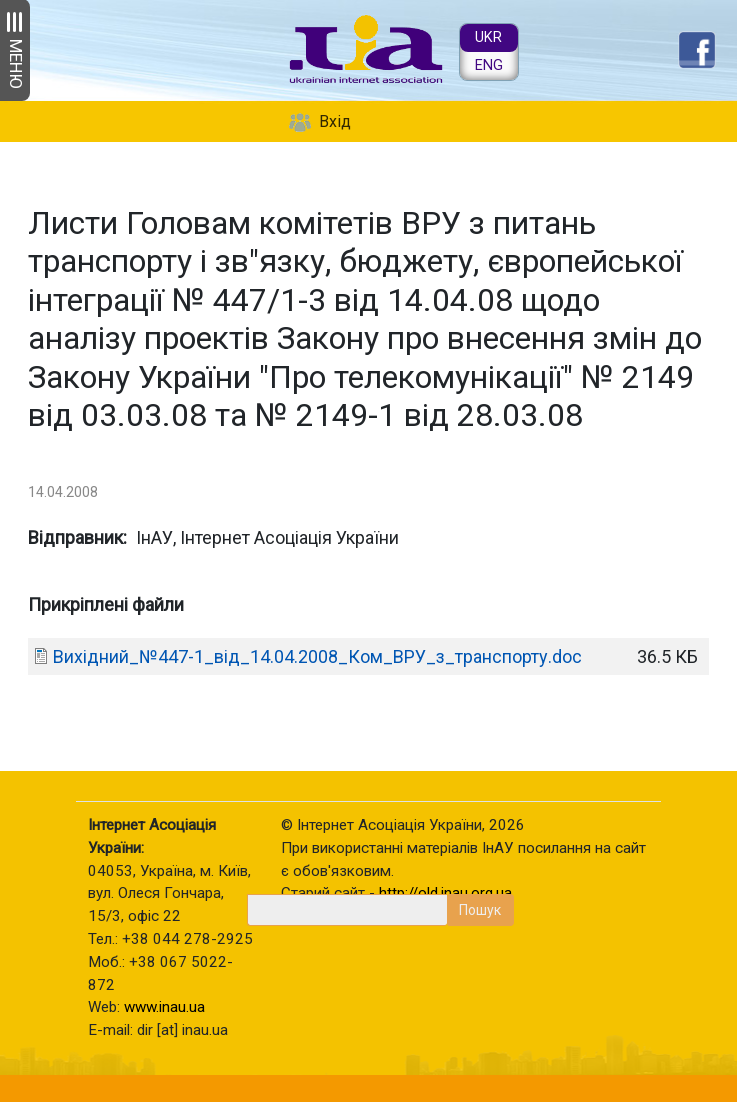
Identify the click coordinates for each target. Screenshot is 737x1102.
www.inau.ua (164, 1007)
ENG (489, 65)
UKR (488, 37)
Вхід (335, 121)
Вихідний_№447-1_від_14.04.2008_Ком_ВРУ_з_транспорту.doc (317, 656)
